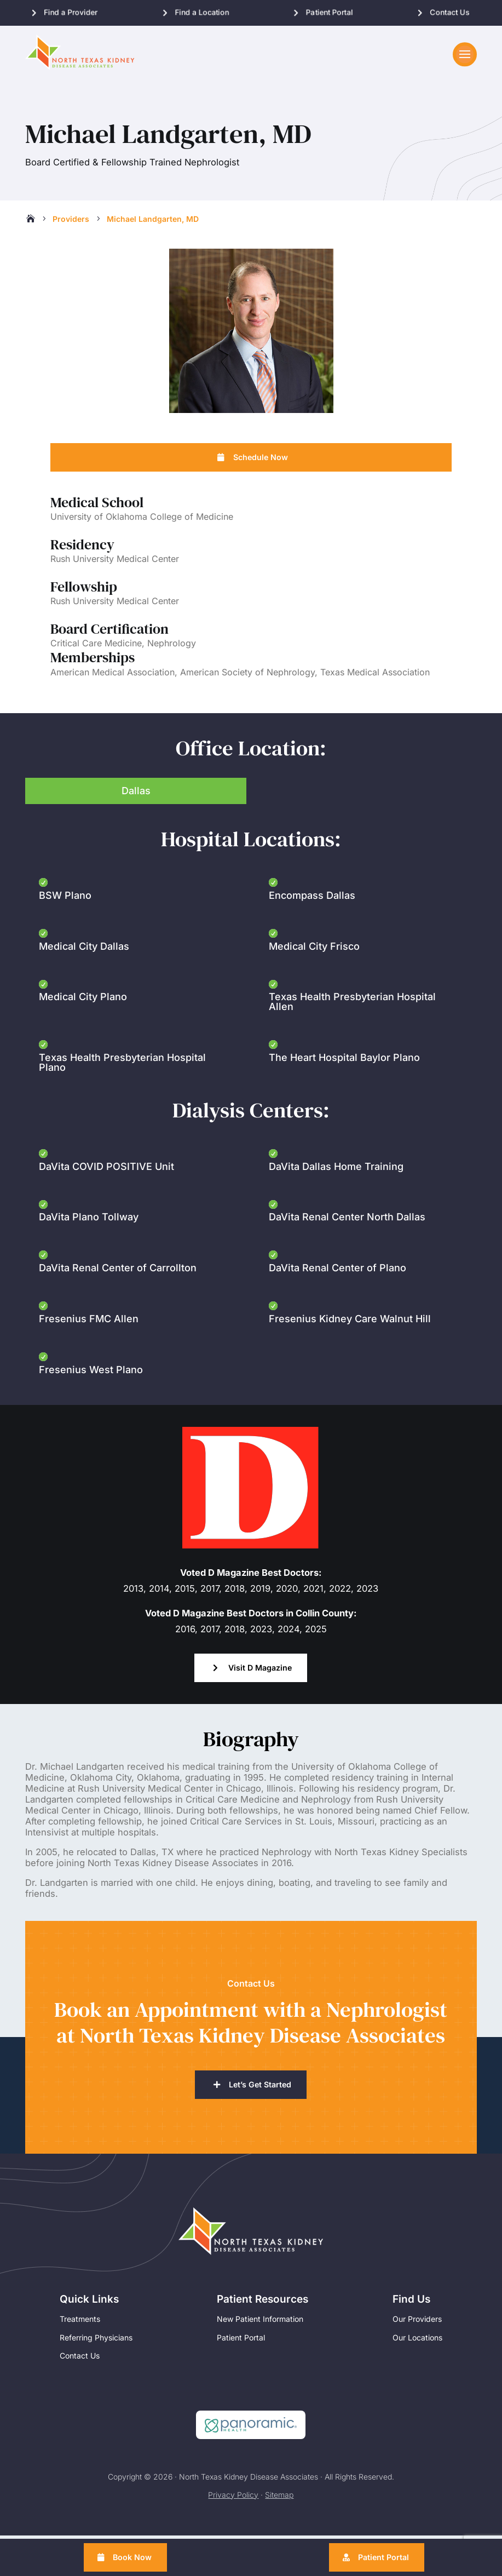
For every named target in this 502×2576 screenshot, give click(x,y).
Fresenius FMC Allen (89, 1347)
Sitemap (279, 2525)
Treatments (80, 2350)
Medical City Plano (83, 1025)
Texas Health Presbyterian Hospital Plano (122, 1091)
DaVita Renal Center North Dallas (347, 1246)
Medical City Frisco (314, 974)
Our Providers (417, 2350)
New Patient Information (260, 2350)
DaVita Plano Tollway (89, 1246)
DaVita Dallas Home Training (336, 1195)
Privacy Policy (233, 2525)
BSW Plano (65, 924)
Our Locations (417, 2368)
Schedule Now (260, 485)
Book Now (134, 2556)
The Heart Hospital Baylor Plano (344, 1086)
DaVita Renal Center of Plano (337, 1297)
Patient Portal (329, 12)
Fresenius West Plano (91, 1398)
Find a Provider (71, 12)
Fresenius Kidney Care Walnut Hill (350, 1347)
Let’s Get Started (260, 2114)
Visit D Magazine (260, 1696)
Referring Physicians (96, 2368)
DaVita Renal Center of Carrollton (118, 1297)
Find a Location (202, 12)
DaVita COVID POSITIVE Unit (106, 1195)
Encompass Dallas (312, 924)
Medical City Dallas (84, 974)
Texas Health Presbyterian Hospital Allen (352, 1030)
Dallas (136, 819)
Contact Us (449, 12)
